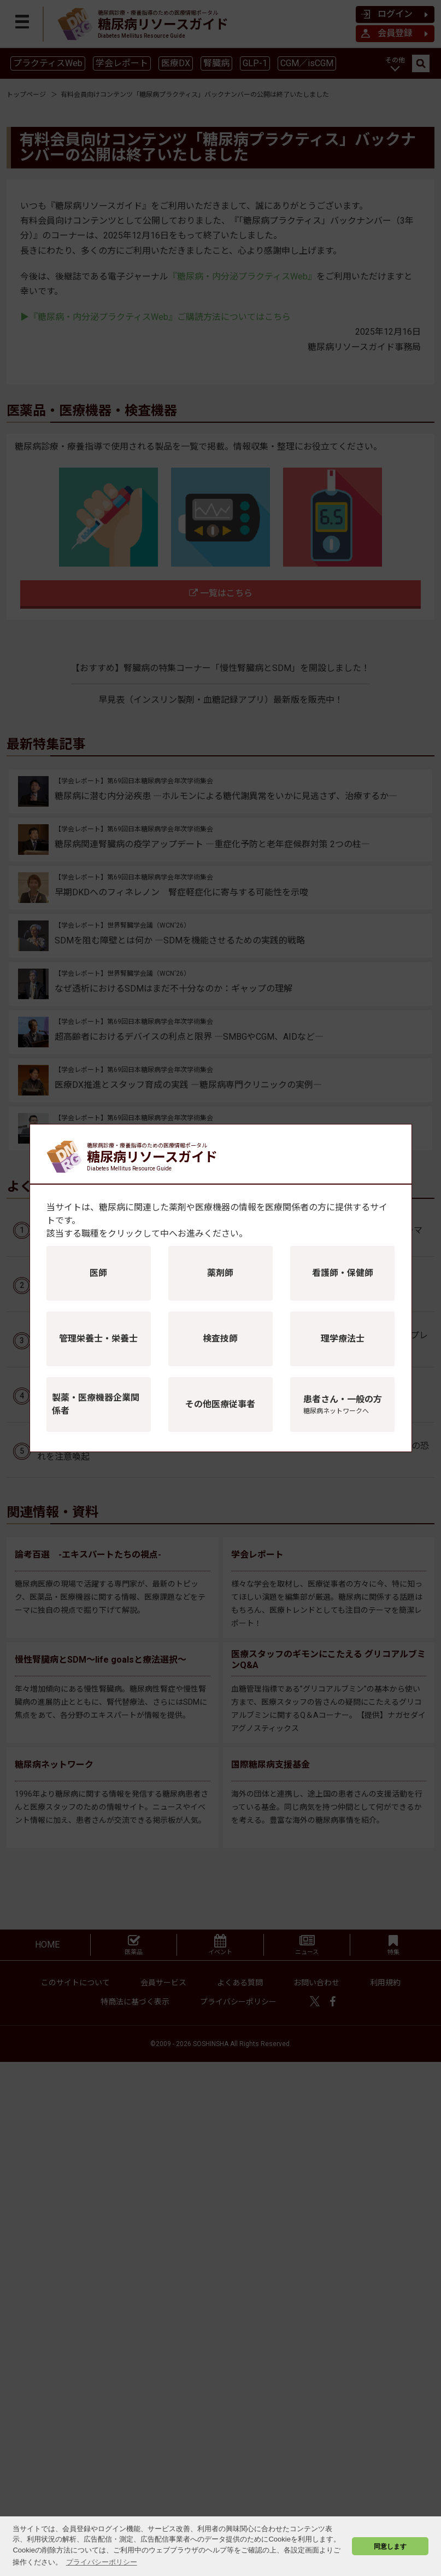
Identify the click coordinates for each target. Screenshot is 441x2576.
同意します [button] (390, 2546)
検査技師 (220, 1338)
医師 (98, 1273)
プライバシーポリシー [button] (101, 2562)
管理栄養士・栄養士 (98, 1338)
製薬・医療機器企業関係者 (95, 1404)
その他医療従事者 (220, 1404)
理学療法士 (342, 1338)
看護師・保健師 (342, 1273)
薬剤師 (220, 1273)
